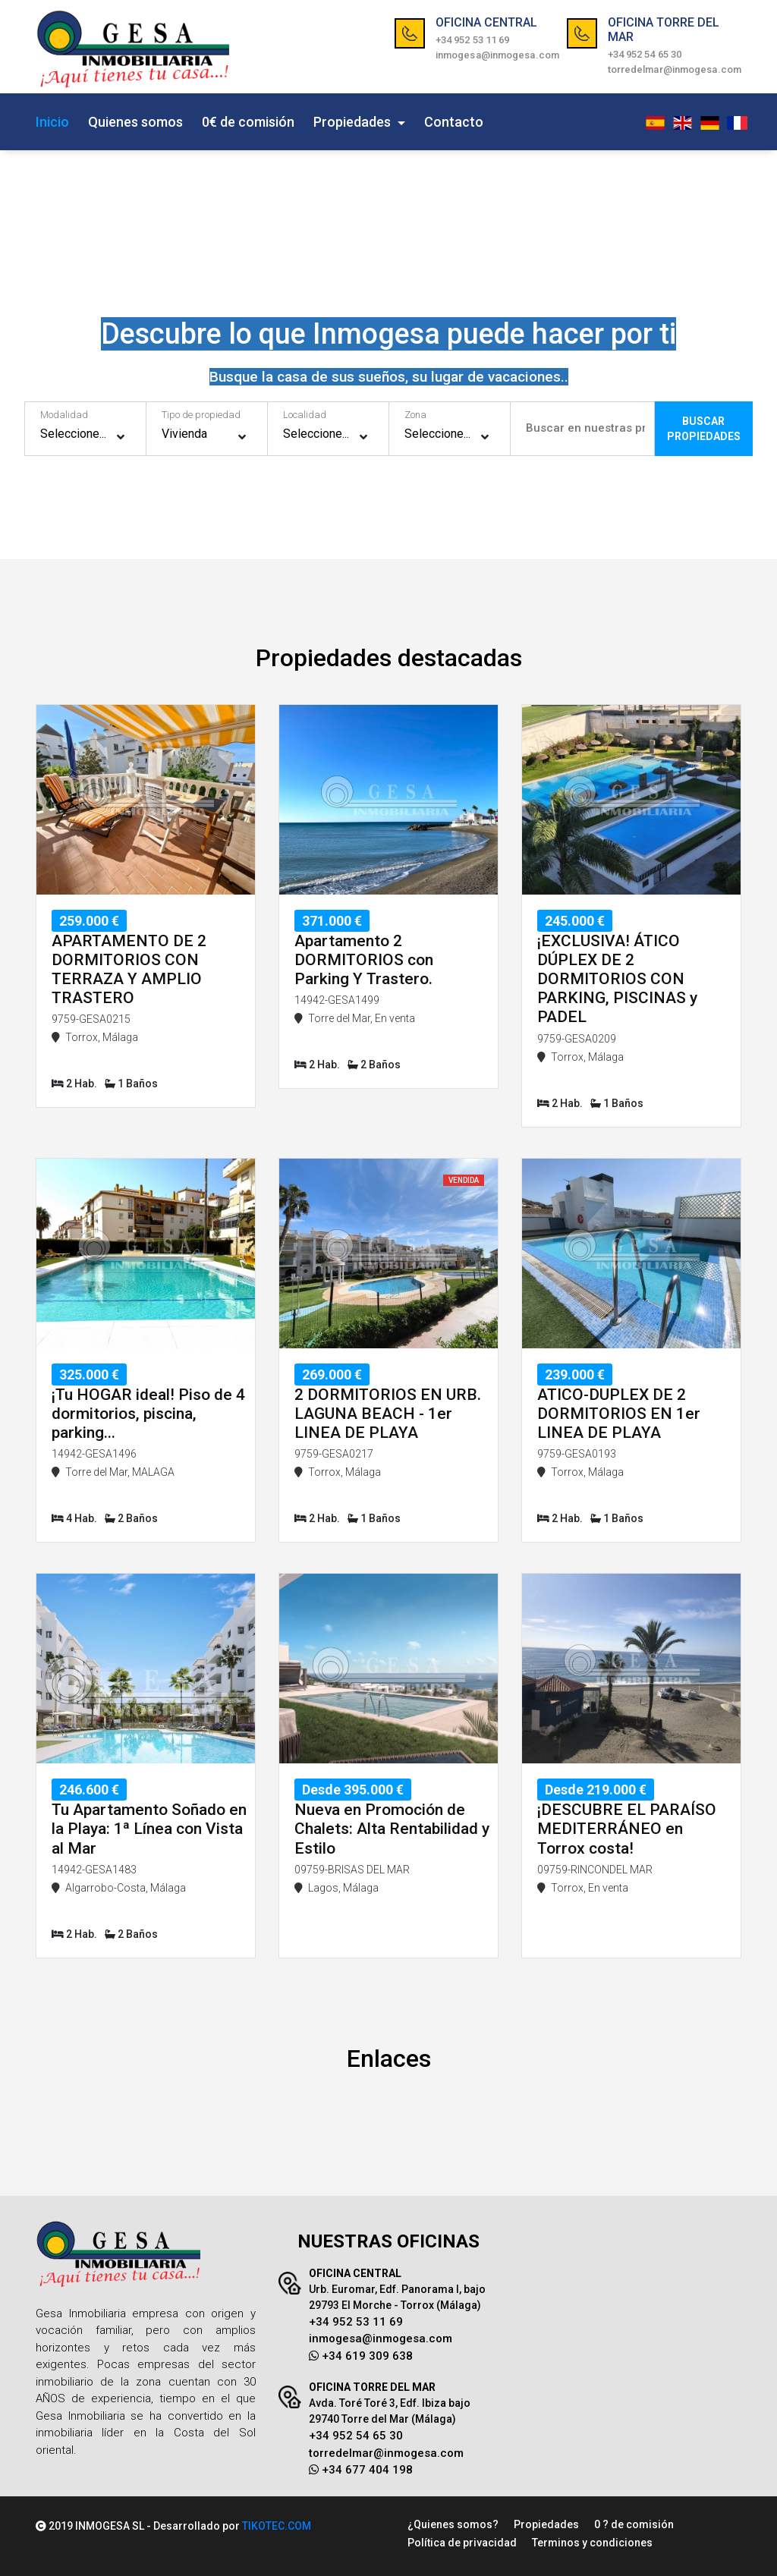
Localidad (304, 414)
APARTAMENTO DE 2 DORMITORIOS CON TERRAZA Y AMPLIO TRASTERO (129, 970)
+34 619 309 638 (361, 2356)
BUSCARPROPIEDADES (707, 428)
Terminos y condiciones (592, 2543)
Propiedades (353, 122)
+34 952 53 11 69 (473, 40)
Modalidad (64, 414)
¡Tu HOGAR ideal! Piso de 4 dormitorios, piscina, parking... (148, 1414)
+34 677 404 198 (361, 2470)
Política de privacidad (462, 2543)
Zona (415, 414)
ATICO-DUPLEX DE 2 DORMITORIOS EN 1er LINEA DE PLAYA (618, 1414)
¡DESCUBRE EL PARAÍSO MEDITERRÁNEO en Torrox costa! (626, 1829)
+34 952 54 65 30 (645, 54)
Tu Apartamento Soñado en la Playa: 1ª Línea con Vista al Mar (149, 1829)
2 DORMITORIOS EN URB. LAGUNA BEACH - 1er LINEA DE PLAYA (387, 1414)
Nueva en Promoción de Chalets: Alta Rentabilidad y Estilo (391, 1829)
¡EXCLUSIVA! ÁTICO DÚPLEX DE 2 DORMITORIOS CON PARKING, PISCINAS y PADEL (617, 979)
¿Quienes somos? (453, 2524)
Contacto (453, 122)
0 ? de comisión (634, 2524)
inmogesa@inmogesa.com (497, 55)
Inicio (52, 122)
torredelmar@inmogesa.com (674, 69)
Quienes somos (135, 122)
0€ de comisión (248, 122)
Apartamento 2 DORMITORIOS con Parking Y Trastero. (363, 960)
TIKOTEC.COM (276, 2526)
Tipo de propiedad (201, 414)
